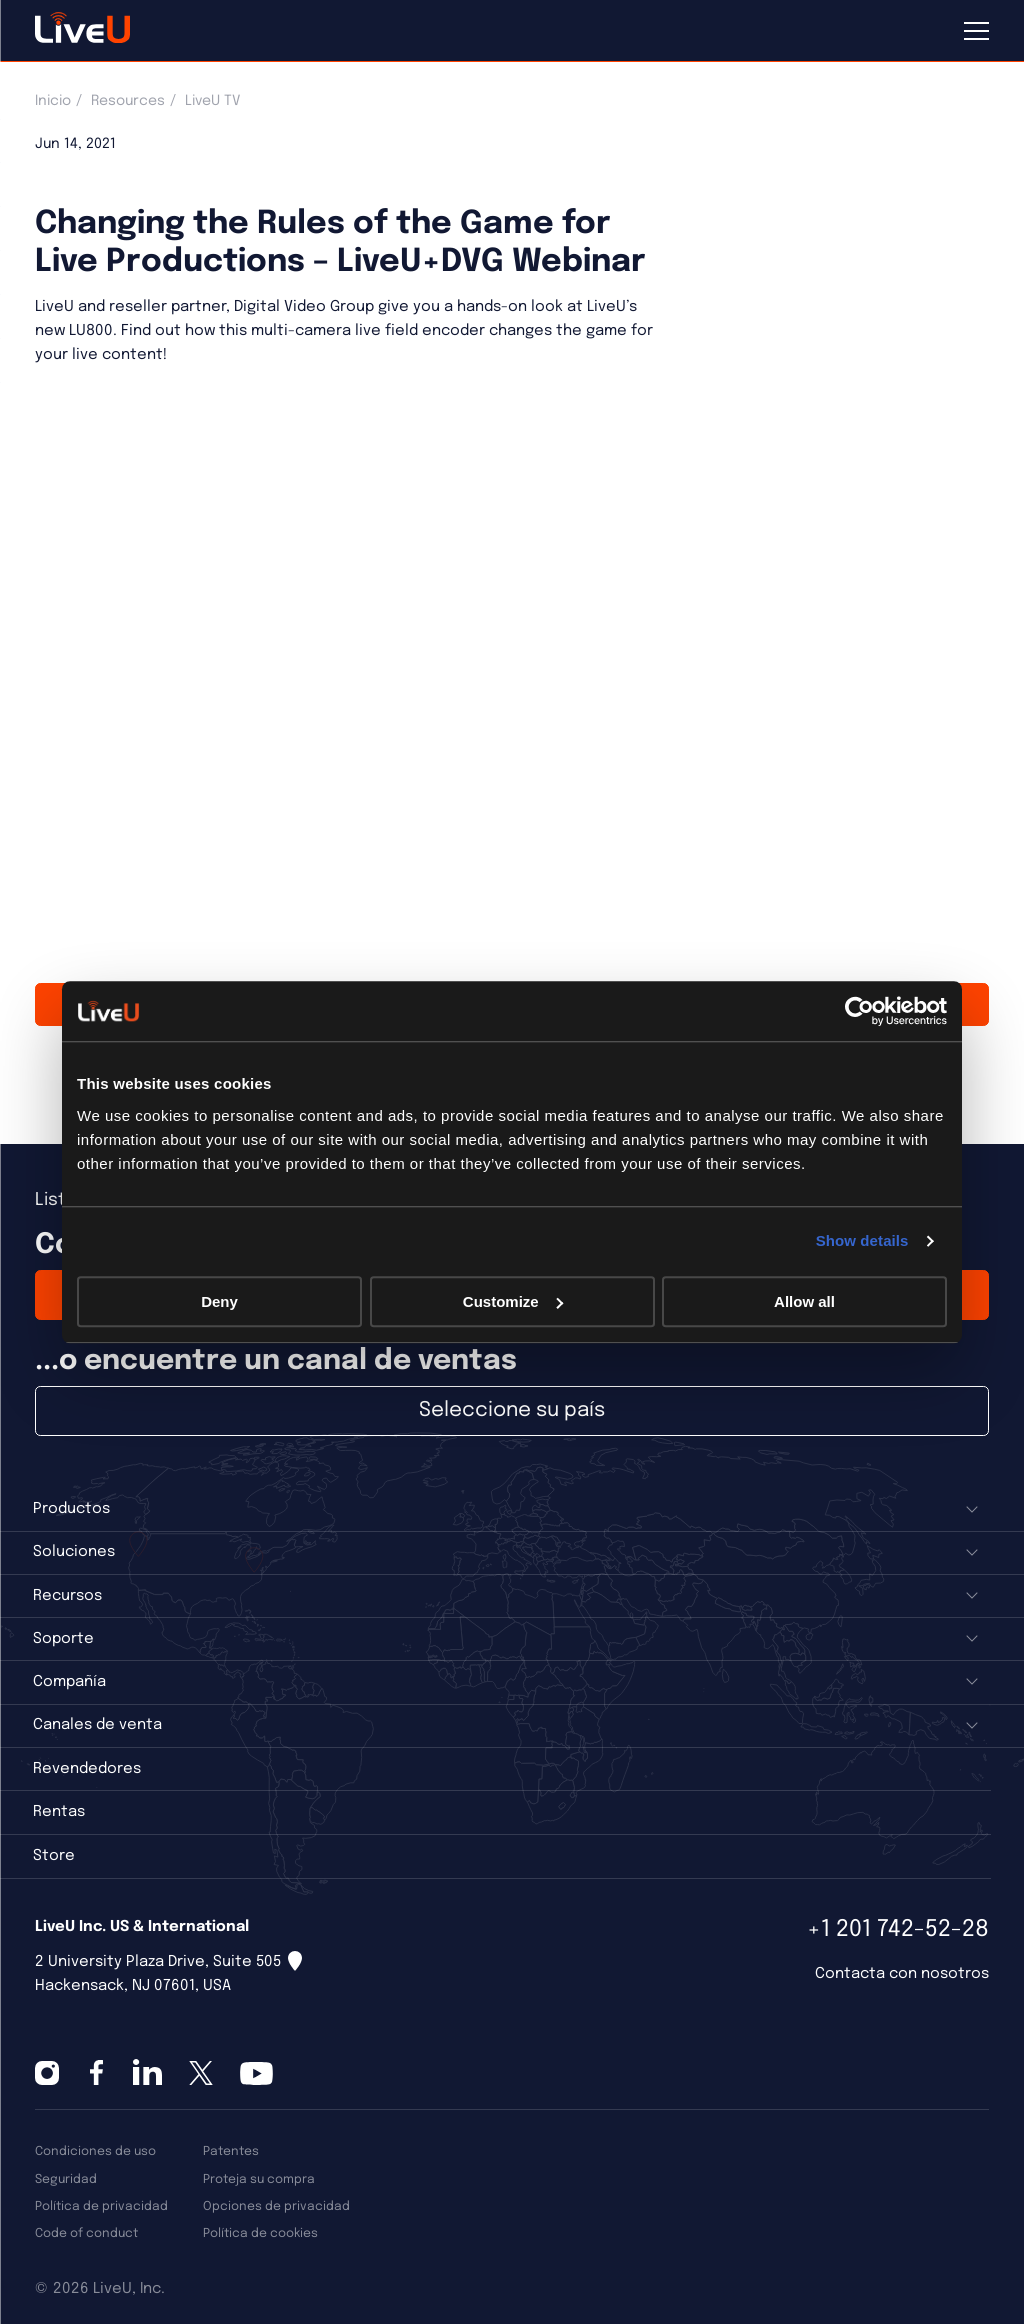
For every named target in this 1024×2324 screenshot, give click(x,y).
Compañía (69, 1682)
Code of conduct (86, 2233)
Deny (219, 1301)
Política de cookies (260, 2233)
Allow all (804, 1301)
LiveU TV (212, 101)
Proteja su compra (259, 2179)
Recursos (67, 1596)
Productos (71, 1509)
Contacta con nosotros (902, 1974)
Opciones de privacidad (276, 2206)
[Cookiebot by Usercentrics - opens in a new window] (859, 1011)
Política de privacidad (101, 2206)
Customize (513, 1301)
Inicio (53, 101)
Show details (862, 1240)
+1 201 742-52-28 (898, 1929)
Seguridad (66, 2179)
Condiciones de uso (95, 2151)
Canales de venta (97, 1725)
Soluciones (74, 1552)
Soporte (63, 1639)
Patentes (231, 2151)
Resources (128, 101)
